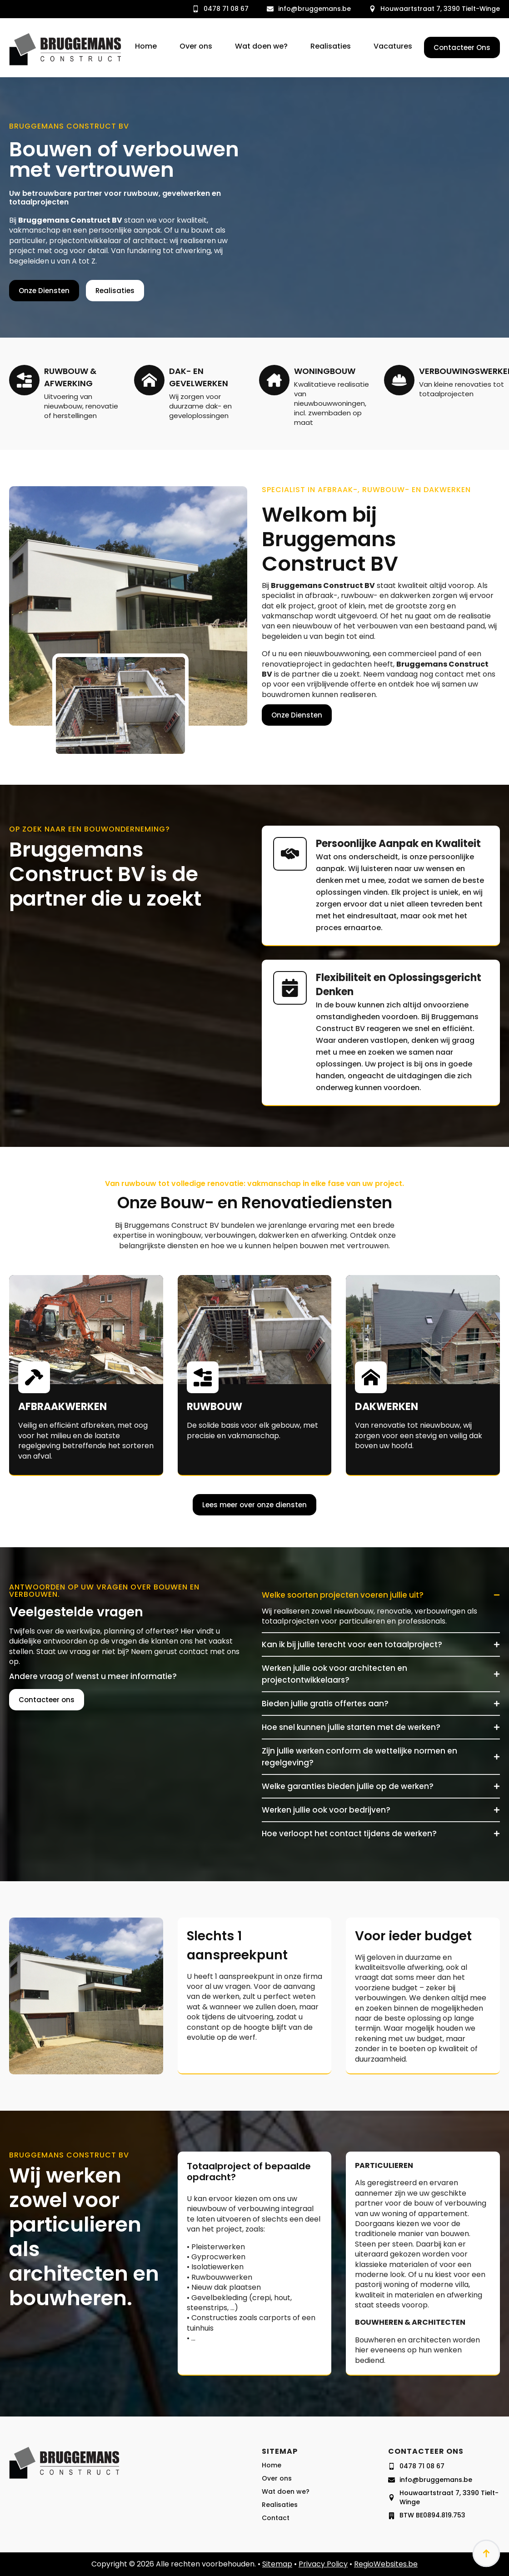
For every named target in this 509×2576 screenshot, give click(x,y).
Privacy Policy (323, 2564)
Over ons (196, 47)
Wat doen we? (261, 47)
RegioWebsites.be (386, 2564)
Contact (275, 2537)
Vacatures (393, 47)
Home (146, 47)
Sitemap (277, 2564)
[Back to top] (486, 2553)
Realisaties (330, 47)
